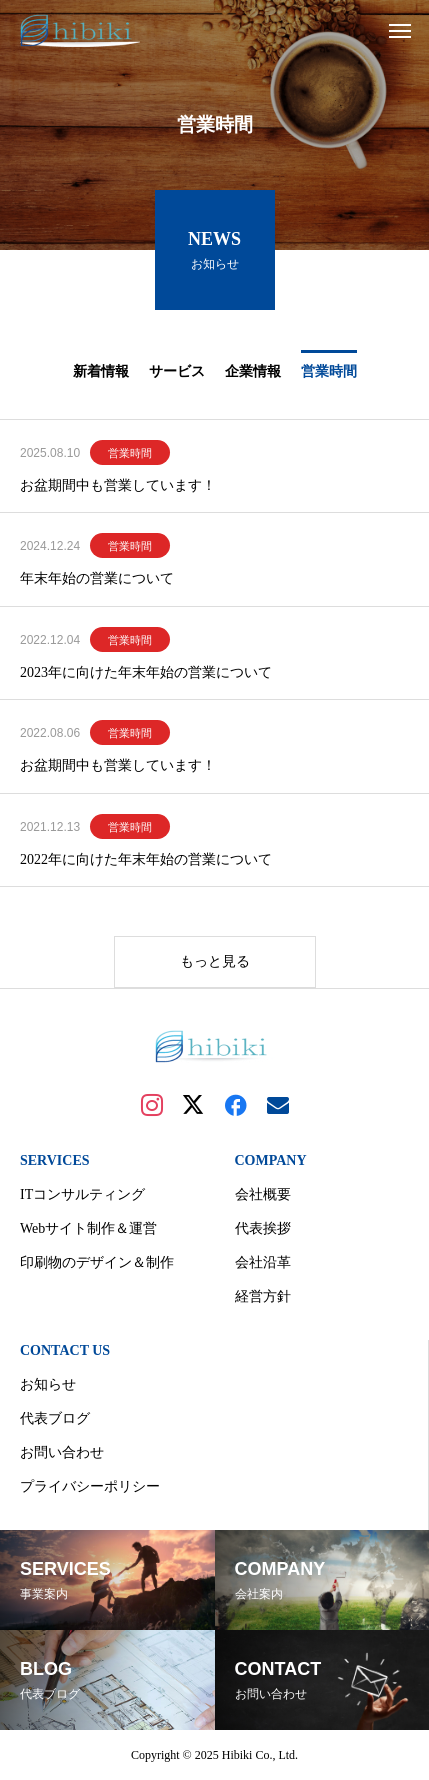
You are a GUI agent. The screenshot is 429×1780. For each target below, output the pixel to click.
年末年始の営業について (97, 578)
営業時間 (130, 453)
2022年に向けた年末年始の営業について (146, 859)
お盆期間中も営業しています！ (118, 485)
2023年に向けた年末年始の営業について (146, 672)
